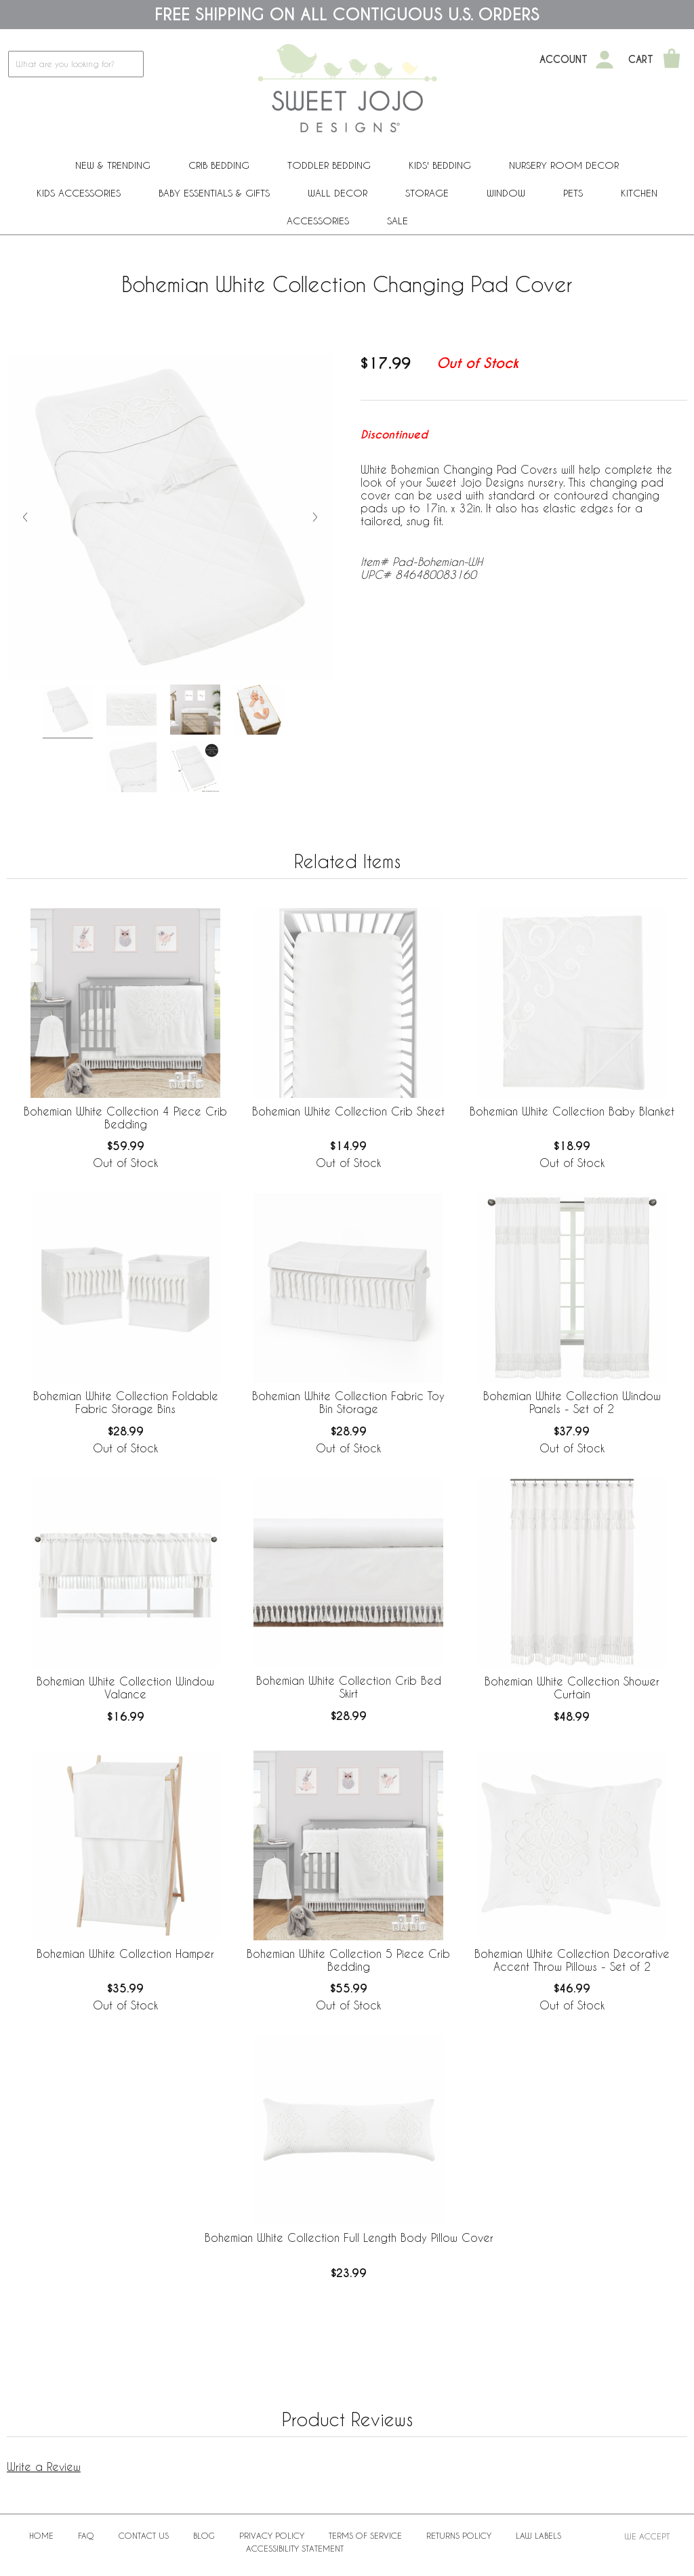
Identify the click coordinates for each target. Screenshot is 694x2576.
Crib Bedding (218, 165)
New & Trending (112, 165)
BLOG (204, 2535)
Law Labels (538, 2535)
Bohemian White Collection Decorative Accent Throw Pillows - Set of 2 (572, 1960)
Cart (640, 59)
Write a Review (44, 2466)
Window (506, 193)
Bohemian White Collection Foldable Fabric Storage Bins (125, 1402)
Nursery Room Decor (564, 165)
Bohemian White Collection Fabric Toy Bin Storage (348, 1402)
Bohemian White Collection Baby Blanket (572, 1111)
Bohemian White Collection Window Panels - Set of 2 (572, 1402)
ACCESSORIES (318, 220)
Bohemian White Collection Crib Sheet (348, 1111)
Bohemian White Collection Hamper (125, 1953)
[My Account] (604, 60)
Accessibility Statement (295, 2548)
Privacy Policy (271, 2535)
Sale (397, 220)
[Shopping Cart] (671, 59)
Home (41, 2535)
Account (563, 59)
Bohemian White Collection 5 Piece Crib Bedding (348, 1960)
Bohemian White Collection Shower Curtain (572, 1687)
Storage (427, 193)
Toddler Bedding (329, 165)
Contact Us (144, 2535)
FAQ (86, 2535)
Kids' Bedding (440, 165)
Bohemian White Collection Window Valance (125, 1687)
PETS (573, 193)
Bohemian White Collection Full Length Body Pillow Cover (349, 2237)
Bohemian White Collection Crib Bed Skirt (348, 1687)
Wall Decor (337, 193)
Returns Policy (458, 2535)
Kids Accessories (79, 193)
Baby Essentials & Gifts (214, 193)
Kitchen (639, 193)
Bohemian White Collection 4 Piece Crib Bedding (125, 1117)
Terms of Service (365, 2535)
